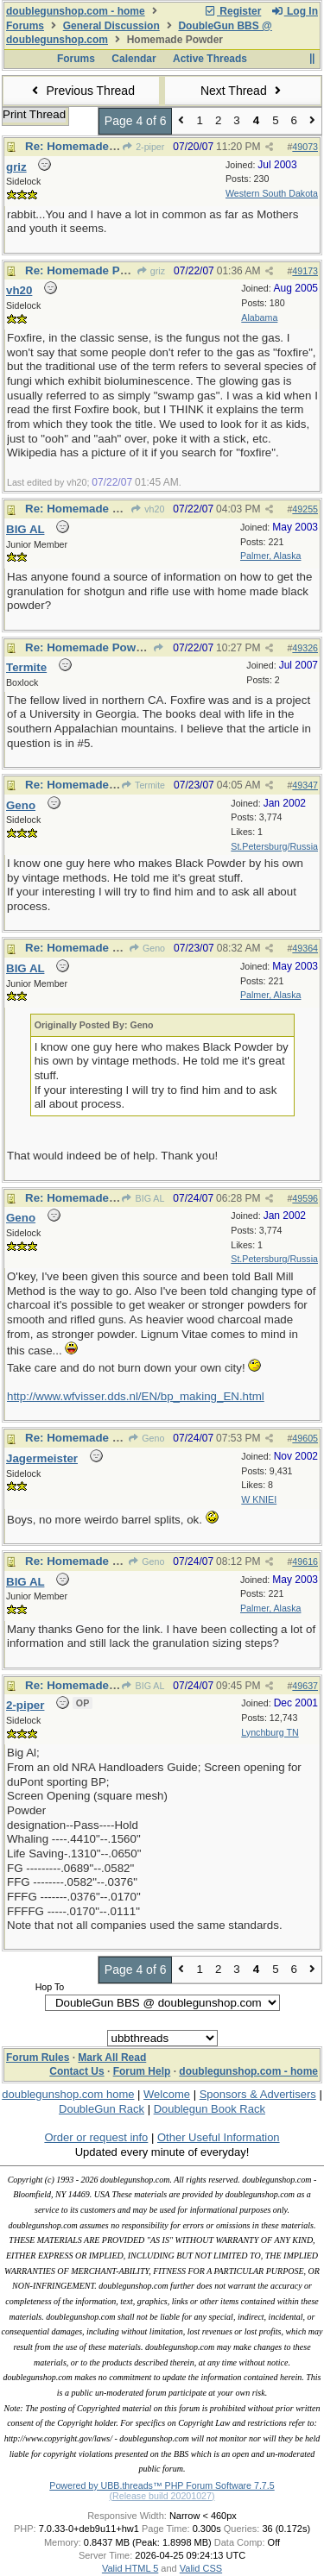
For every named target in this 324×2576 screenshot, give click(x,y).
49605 (305, 1438)
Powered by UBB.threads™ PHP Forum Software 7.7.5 (161, 2485)
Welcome (166, 2094)
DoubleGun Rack (101, 2108)
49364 (305, 948)
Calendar (133, 59)
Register (232, 11)
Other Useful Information (218, 2137)
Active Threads (210, 59)
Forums (25, 26)
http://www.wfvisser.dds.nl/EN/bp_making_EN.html (135, 1396)
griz (151, 271)
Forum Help (142, 2071)
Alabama (259, 317)
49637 (305, 1686)
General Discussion (111, 26)
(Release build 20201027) (161, 2496)
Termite (143, 785)
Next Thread (242, 90)
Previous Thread (81, 90)
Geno (147, 948)
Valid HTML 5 (130, 2568)
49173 (305, 271)
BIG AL (142, 1198)
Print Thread (34, 114)
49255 (305, 509)
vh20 (147, 509)
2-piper (143, 146)
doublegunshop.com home (68, 2094)
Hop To (50, 1987)
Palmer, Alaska (270, 555)
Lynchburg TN (269, 1732)
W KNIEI (258, 1499)
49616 (305, 1561)
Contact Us (76, 2071)
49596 (305, 1198)
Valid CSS (201, 2568)
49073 (305, 146)
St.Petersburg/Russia (274, 846)
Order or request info (96, 2137)
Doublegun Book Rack (209, 2108)
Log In (294, 11)
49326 (305, 648)
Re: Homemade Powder (89, 146)
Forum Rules (37, 2057)
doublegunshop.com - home (75, 11)
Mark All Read (112, 2057)
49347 (305, 785)
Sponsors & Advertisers (258, 2094)
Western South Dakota (272, 193)
